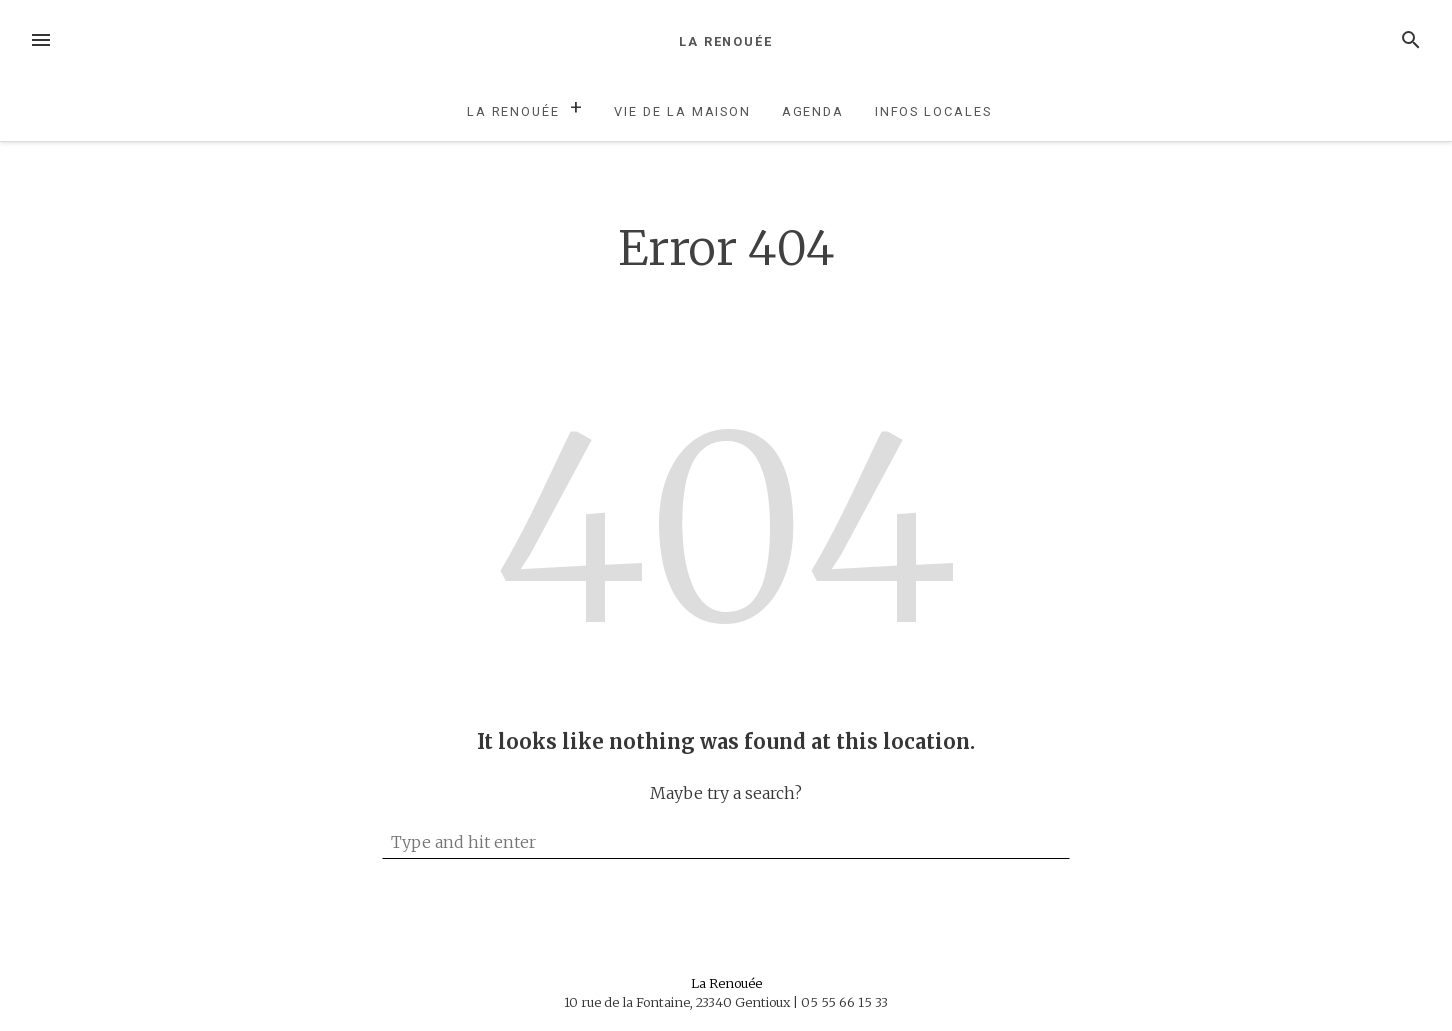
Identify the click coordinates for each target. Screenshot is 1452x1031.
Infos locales (933, 111)
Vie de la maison (682, 111)
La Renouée (726, 41)
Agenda (813, 111)
